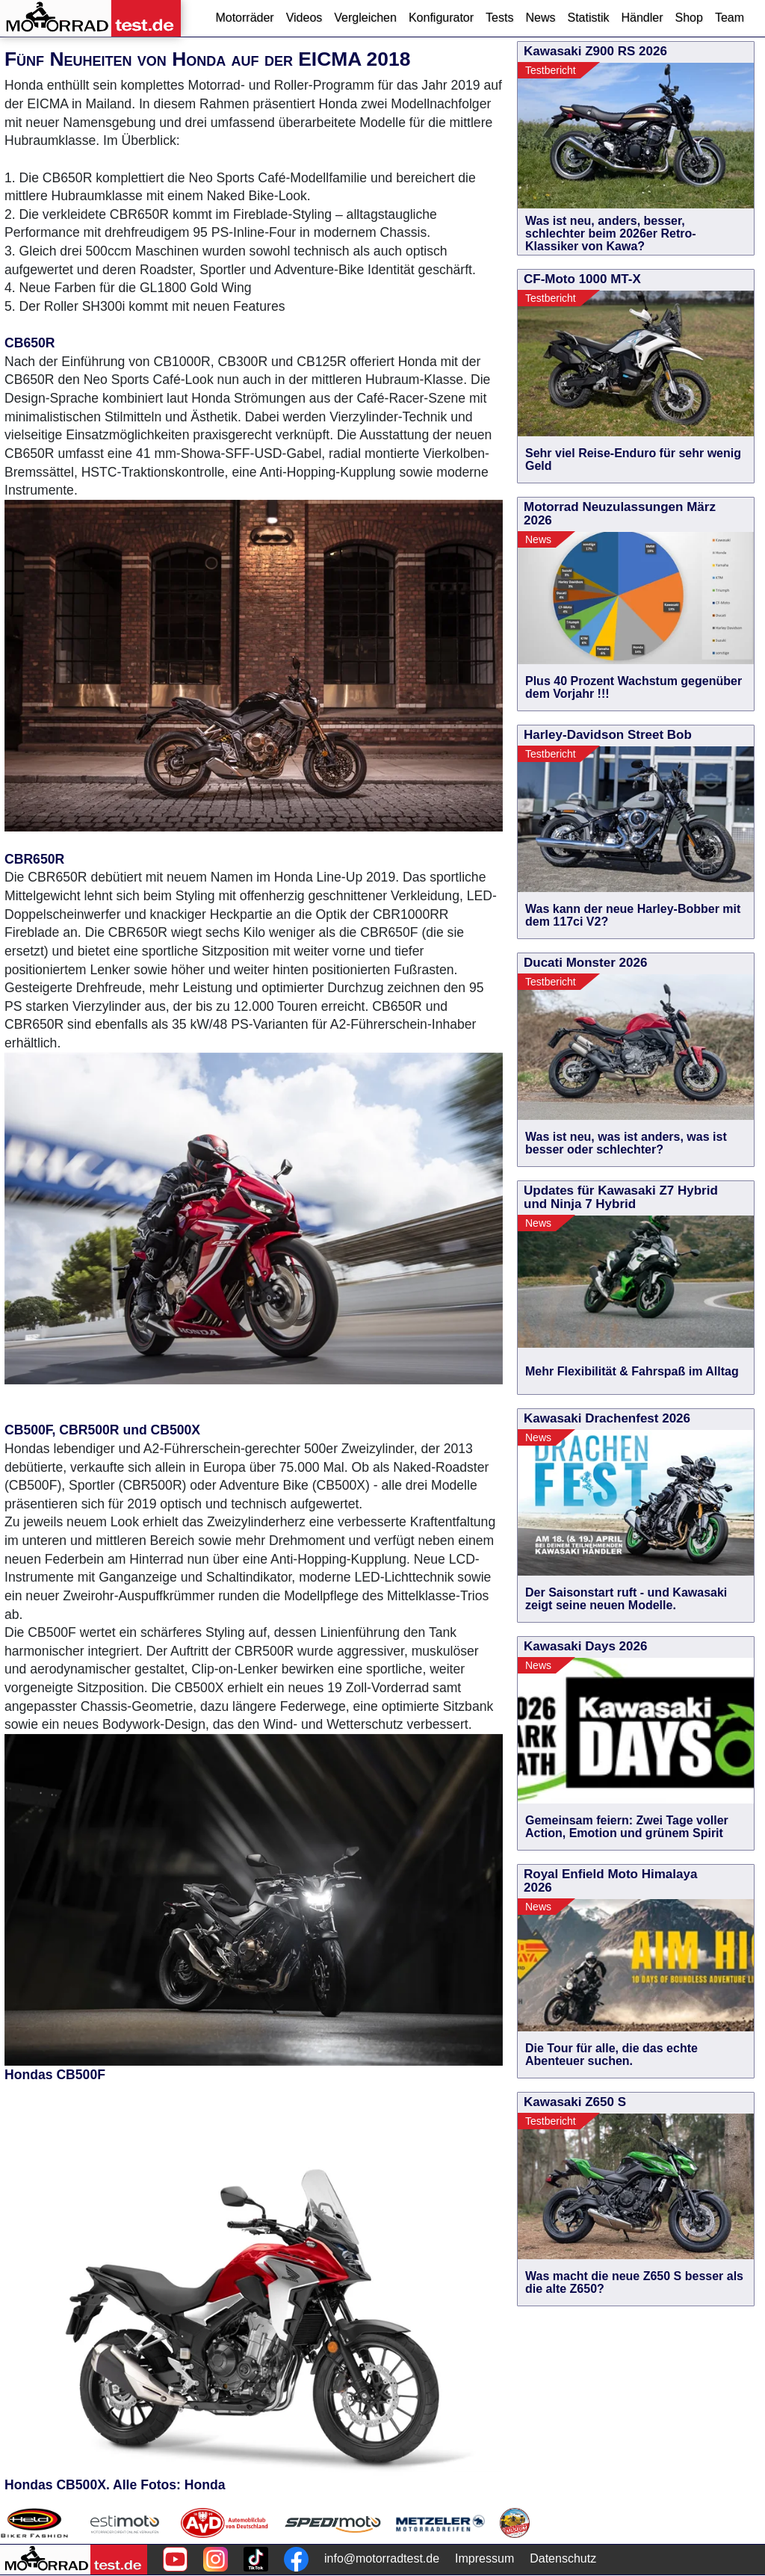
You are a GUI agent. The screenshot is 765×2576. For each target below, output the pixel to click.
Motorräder (244, 17)
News (540, 17)
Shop (689, 17)
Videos (304, 17)
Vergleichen (365, 17)
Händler (642, 17)
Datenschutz (563, 2558)
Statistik (588, 17)
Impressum (484, 2558)
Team (729, 17)
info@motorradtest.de (381, 2558)
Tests (499, 17)
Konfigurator (441, 17)
